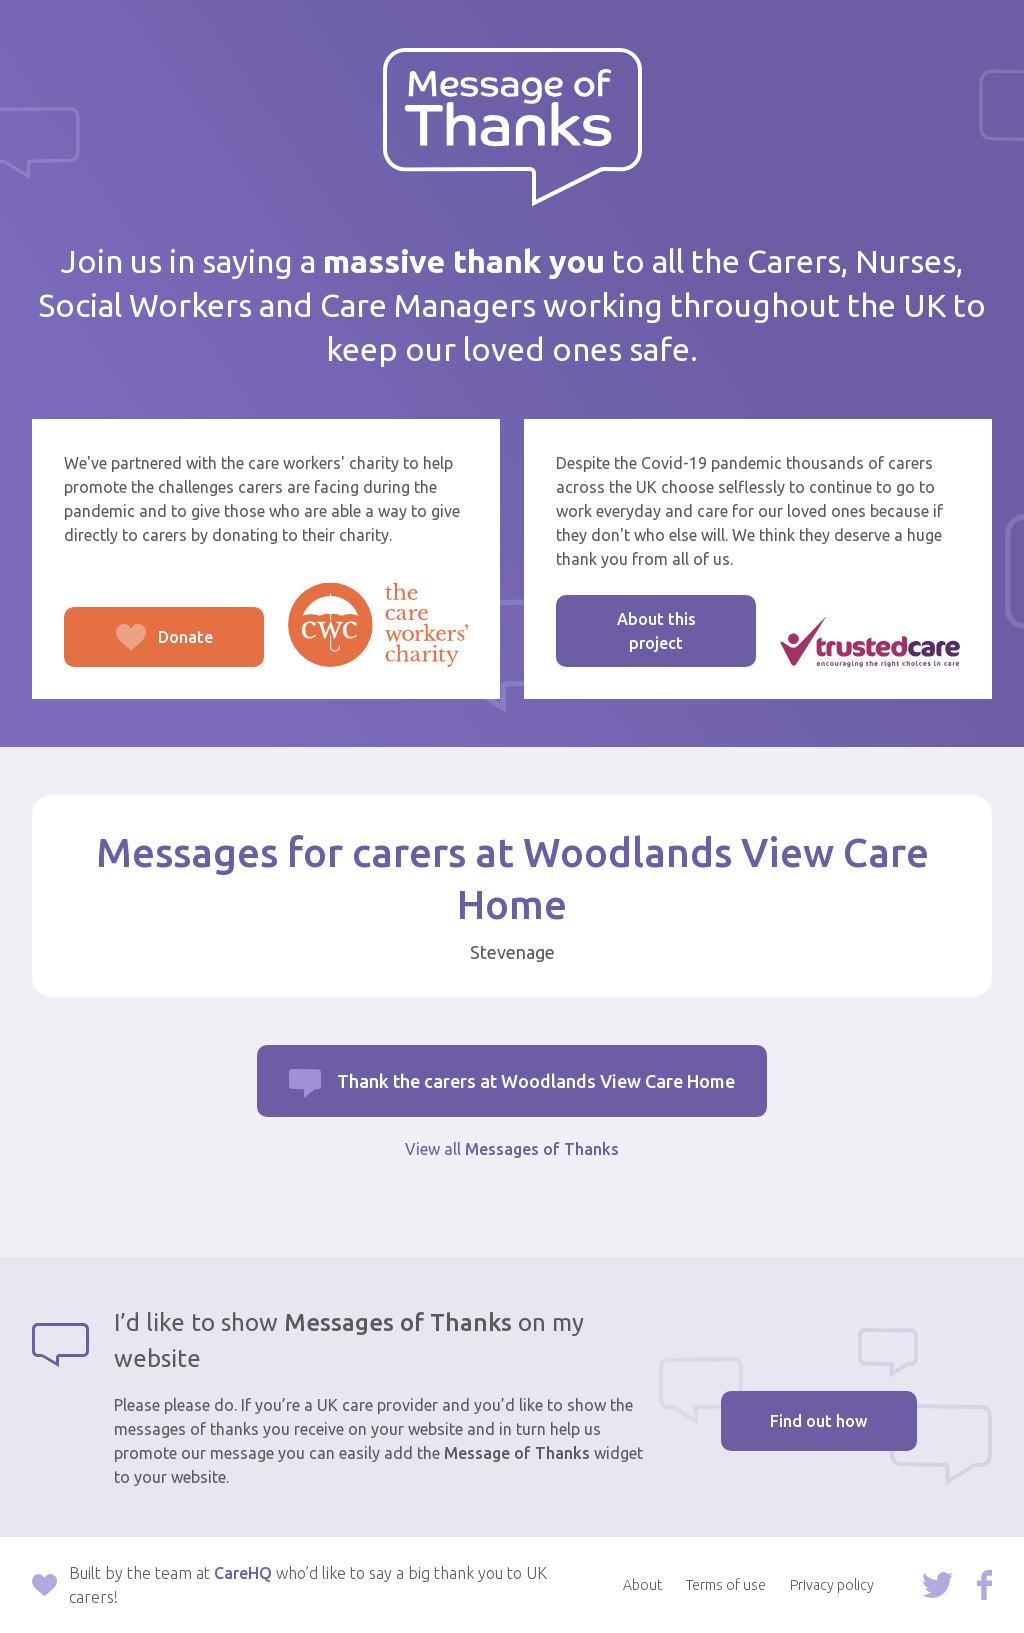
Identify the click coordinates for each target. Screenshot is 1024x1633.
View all (512, 1149)
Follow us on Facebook (984, 1585)
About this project (656, 631)
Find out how (818, 1421)
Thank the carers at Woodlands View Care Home (536, 1081)
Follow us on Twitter (937, 1585)
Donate (138, 647)
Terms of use (726, 1585)
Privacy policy (832, 1585)
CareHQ (243, 1573)
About (642, 1585)
